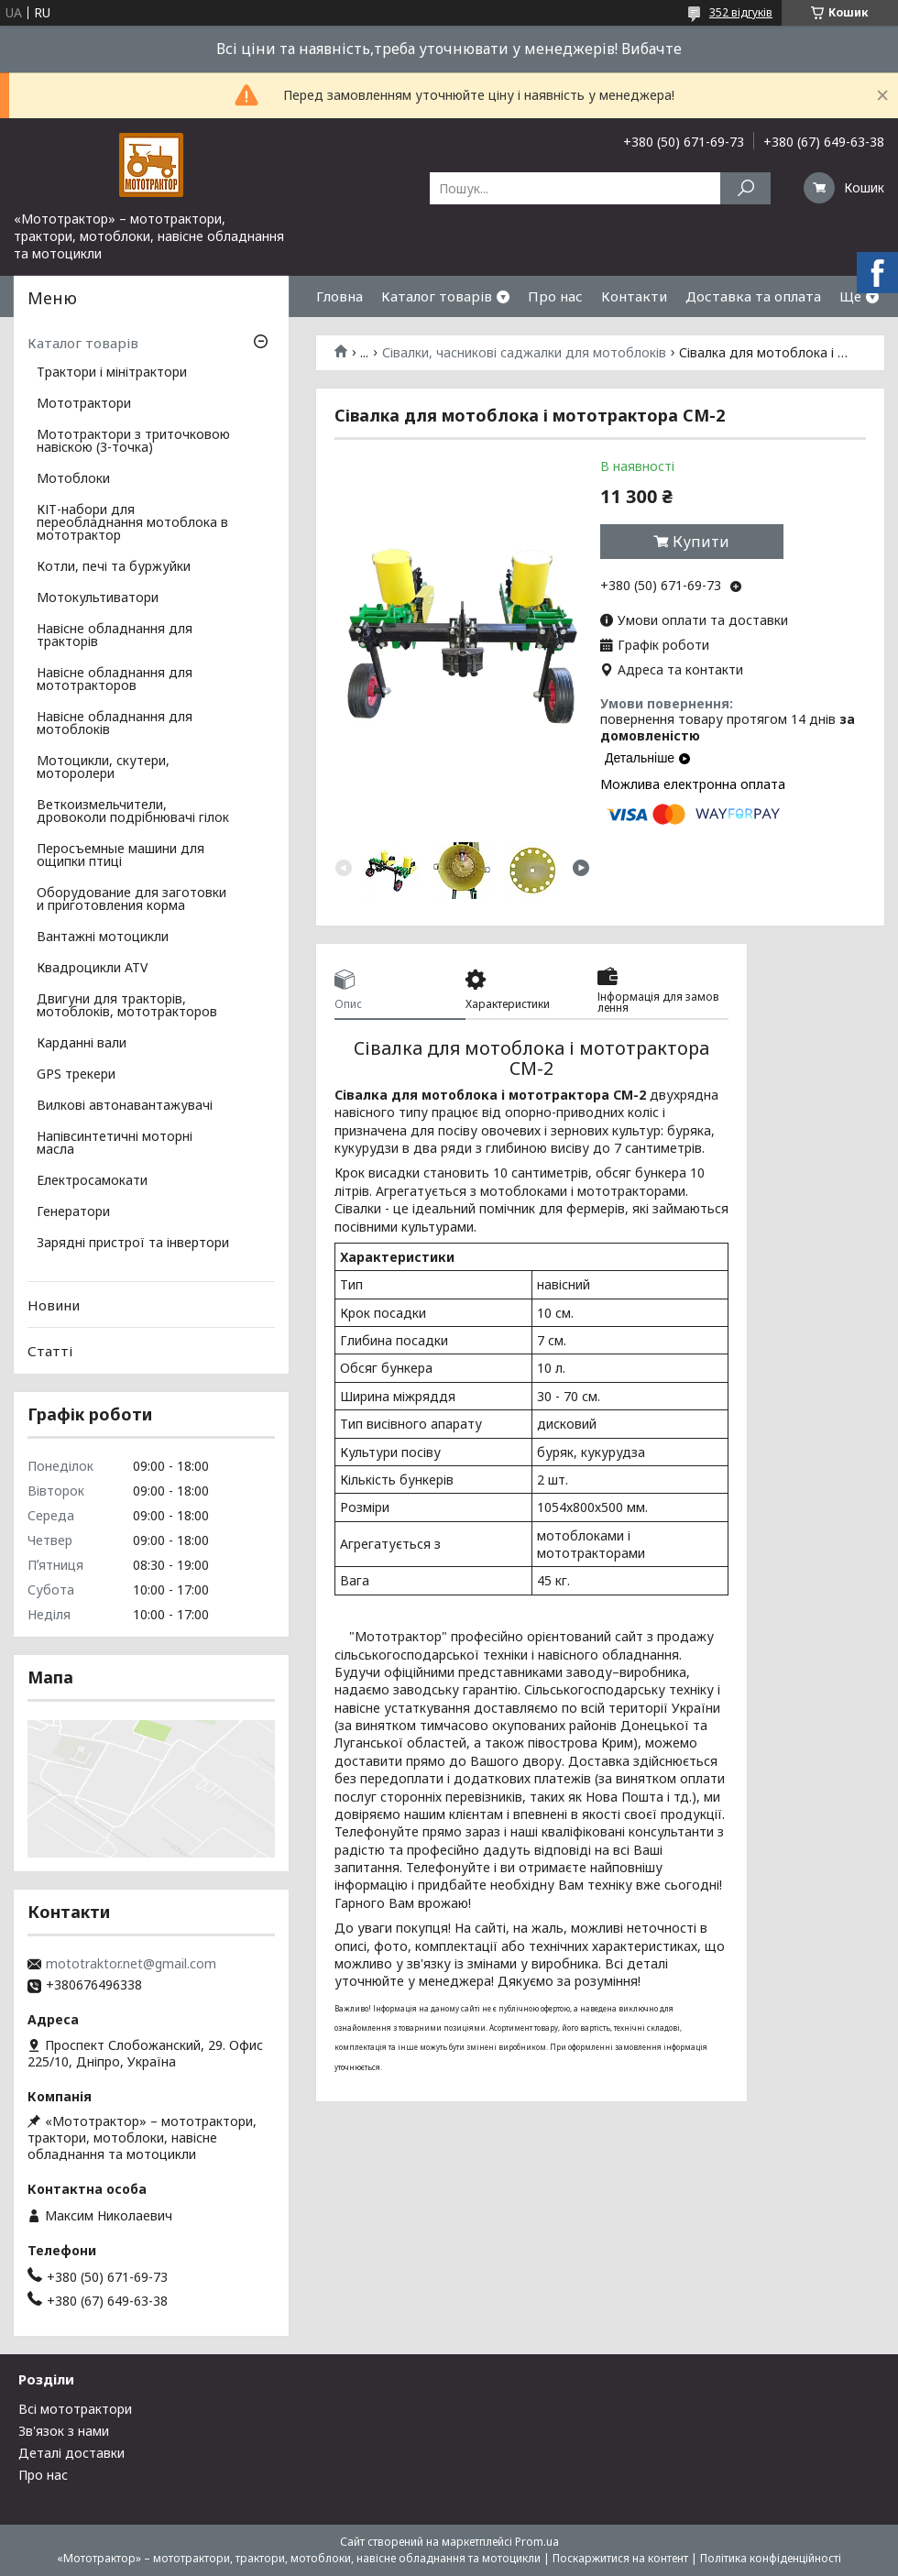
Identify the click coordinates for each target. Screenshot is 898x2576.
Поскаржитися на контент (620, 2558)
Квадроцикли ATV (92, 968)
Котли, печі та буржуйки (114, 567)
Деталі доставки (71, 2452)
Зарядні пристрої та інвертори (133, 1243)
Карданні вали (81, 1043)
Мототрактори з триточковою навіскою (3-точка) (133, 441)
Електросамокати (92, 1181)
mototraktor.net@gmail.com (131, 1964)
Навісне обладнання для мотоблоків (114, 724)
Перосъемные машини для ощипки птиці (120, 856)
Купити (701, 542)
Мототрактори (84, 404)
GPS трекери (76, 1075)
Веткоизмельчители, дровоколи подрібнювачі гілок (133, 812)
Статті (49, 1351)
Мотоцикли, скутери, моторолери (103, 768)
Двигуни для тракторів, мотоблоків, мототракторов (127, 1006)
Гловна (339, 296)
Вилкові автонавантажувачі (125, 1106)
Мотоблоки (73, 479)
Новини (53, 1305)
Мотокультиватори (98, 598)
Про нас (555, 296)
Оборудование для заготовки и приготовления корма (131, 900)
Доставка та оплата (753, 296)
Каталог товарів (436, 296)
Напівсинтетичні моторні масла (114, 1143)
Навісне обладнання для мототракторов (114, 680)
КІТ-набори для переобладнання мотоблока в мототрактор (132, 523)
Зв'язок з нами (63, 2430)
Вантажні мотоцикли (103, 937)
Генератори (73, 1212)
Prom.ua (537, 2541)
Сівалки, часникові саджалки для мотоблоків (524, 353)
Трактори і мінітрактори (112, 373)
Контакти (634, 296)
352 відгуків (740, 12)
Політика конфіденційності (770, 2558)
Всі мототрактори (75, 2408)
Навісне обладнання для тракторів (114, 636)
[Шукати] (745, 188)
